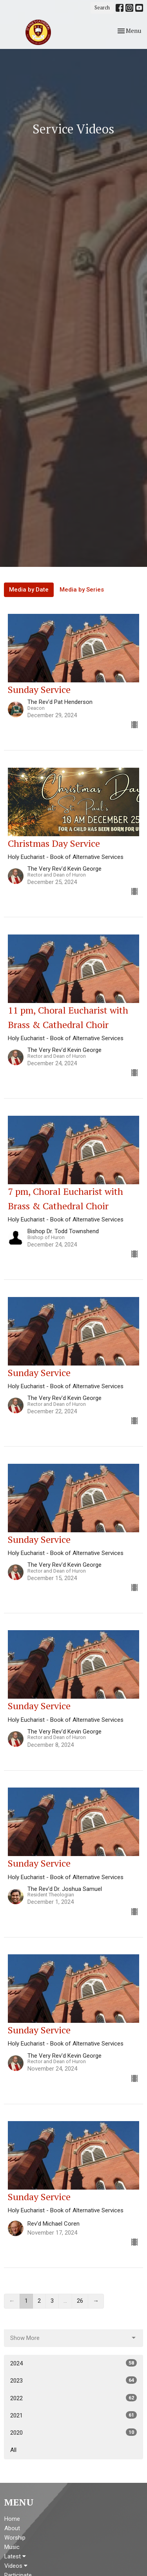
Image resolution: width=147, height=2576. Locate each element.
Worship (14, 2537)
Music (12, 2547)
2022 (73, 2398)
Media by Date (29, 589)
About (12, 2528)
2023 (73, 2380)
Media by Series (82, 589)
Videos (15, 2565)
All (13, 2449)
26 (80, 2300)
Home (12, 2518)
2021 (73, 2415)
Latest (15, 2556)
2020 (73, 2432)
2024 (73, 2363)
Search (102, 7)
